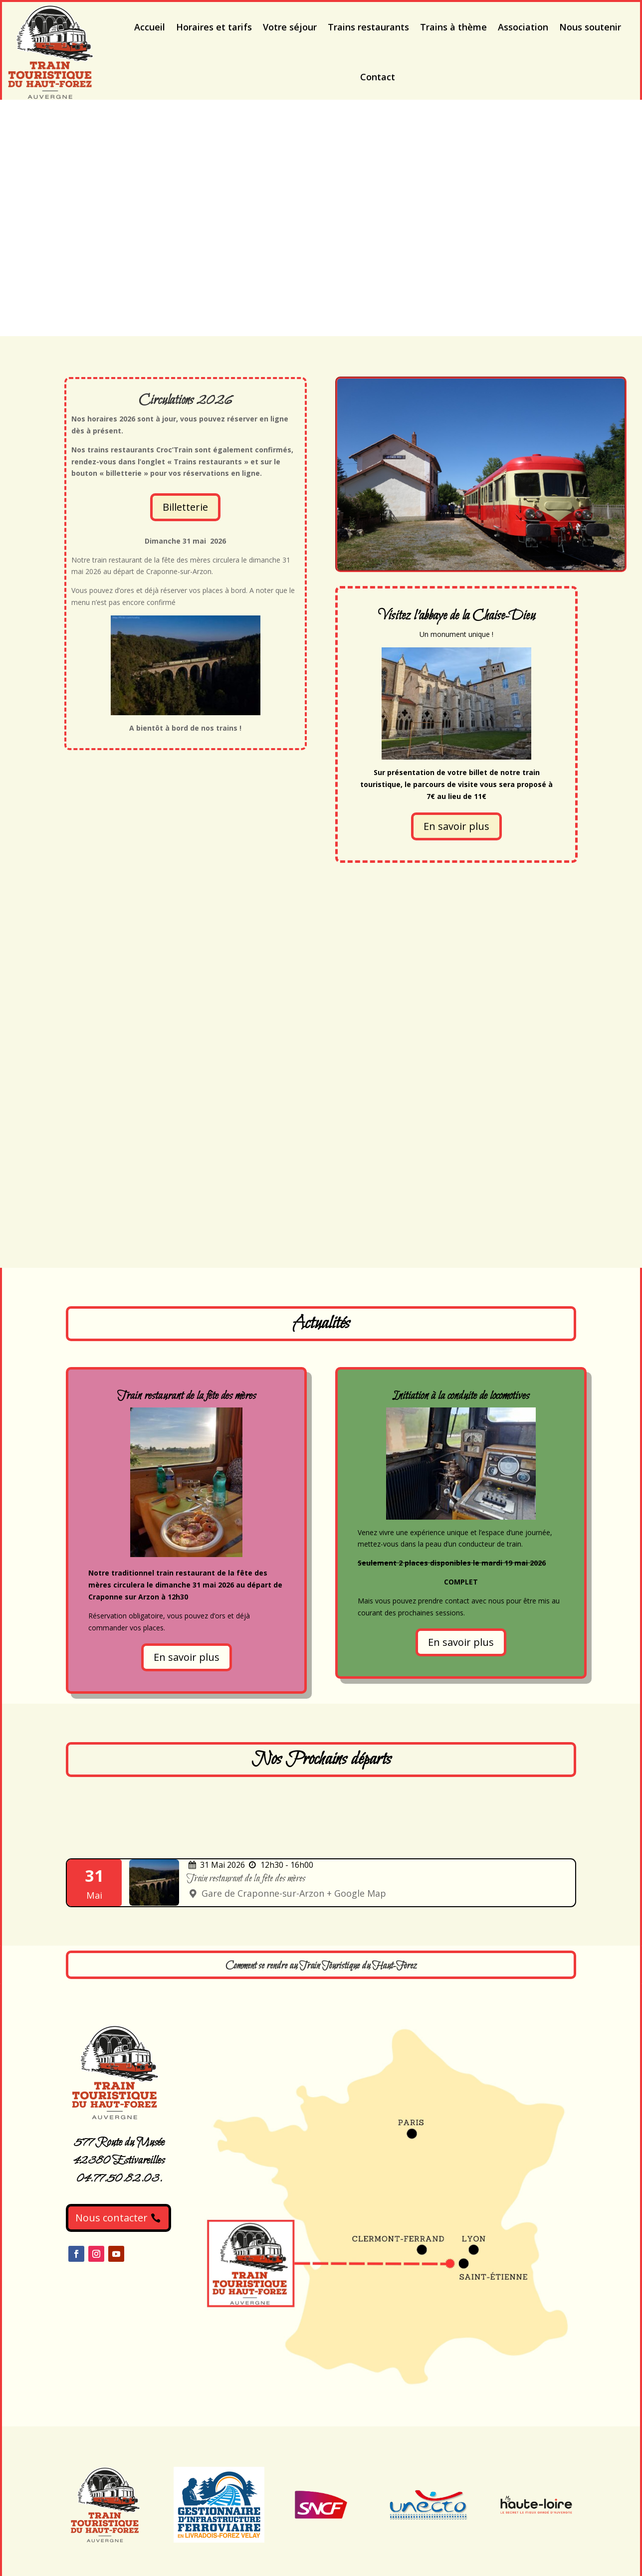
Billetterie (185, 507)
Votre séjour (290, 27)
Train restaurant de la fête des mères (246, 1879)
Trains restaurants (368, 27)
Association (523, 27)
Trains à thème (453, 27)
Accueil (149, 27)
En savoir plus (456, 826)
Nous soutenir (590, 27)
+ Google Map (356, 1893)
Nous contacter (111, 2217)
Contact (377, 77)
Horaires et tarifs (214, 27)
